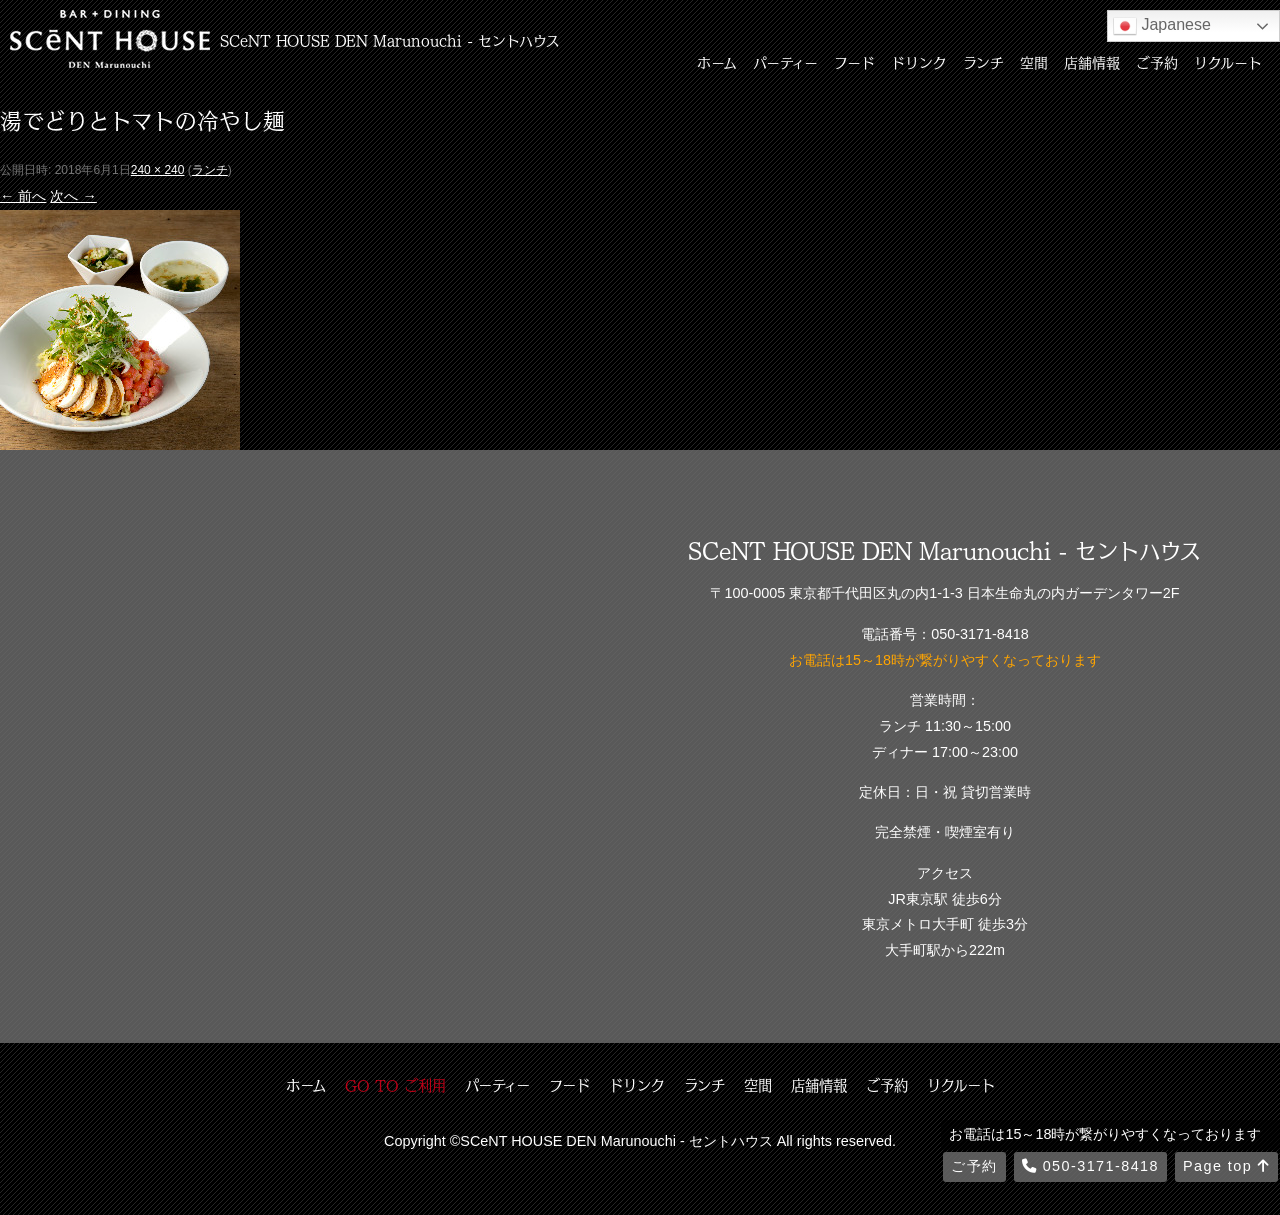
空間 (1034, 62)
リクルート (1228, 62)
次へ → (73, 196)
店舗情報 (1092, 62)
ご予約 (1157, 62)
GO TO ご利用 (395, 1085)
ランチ (983, 62)
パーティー (785, 62)
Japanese (1162, 26)
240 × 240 (158, 170)
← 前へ (23, 196)
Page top (1226, 1166)
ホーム (717, 62)
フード (854, 62)
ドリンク (919, 62)
